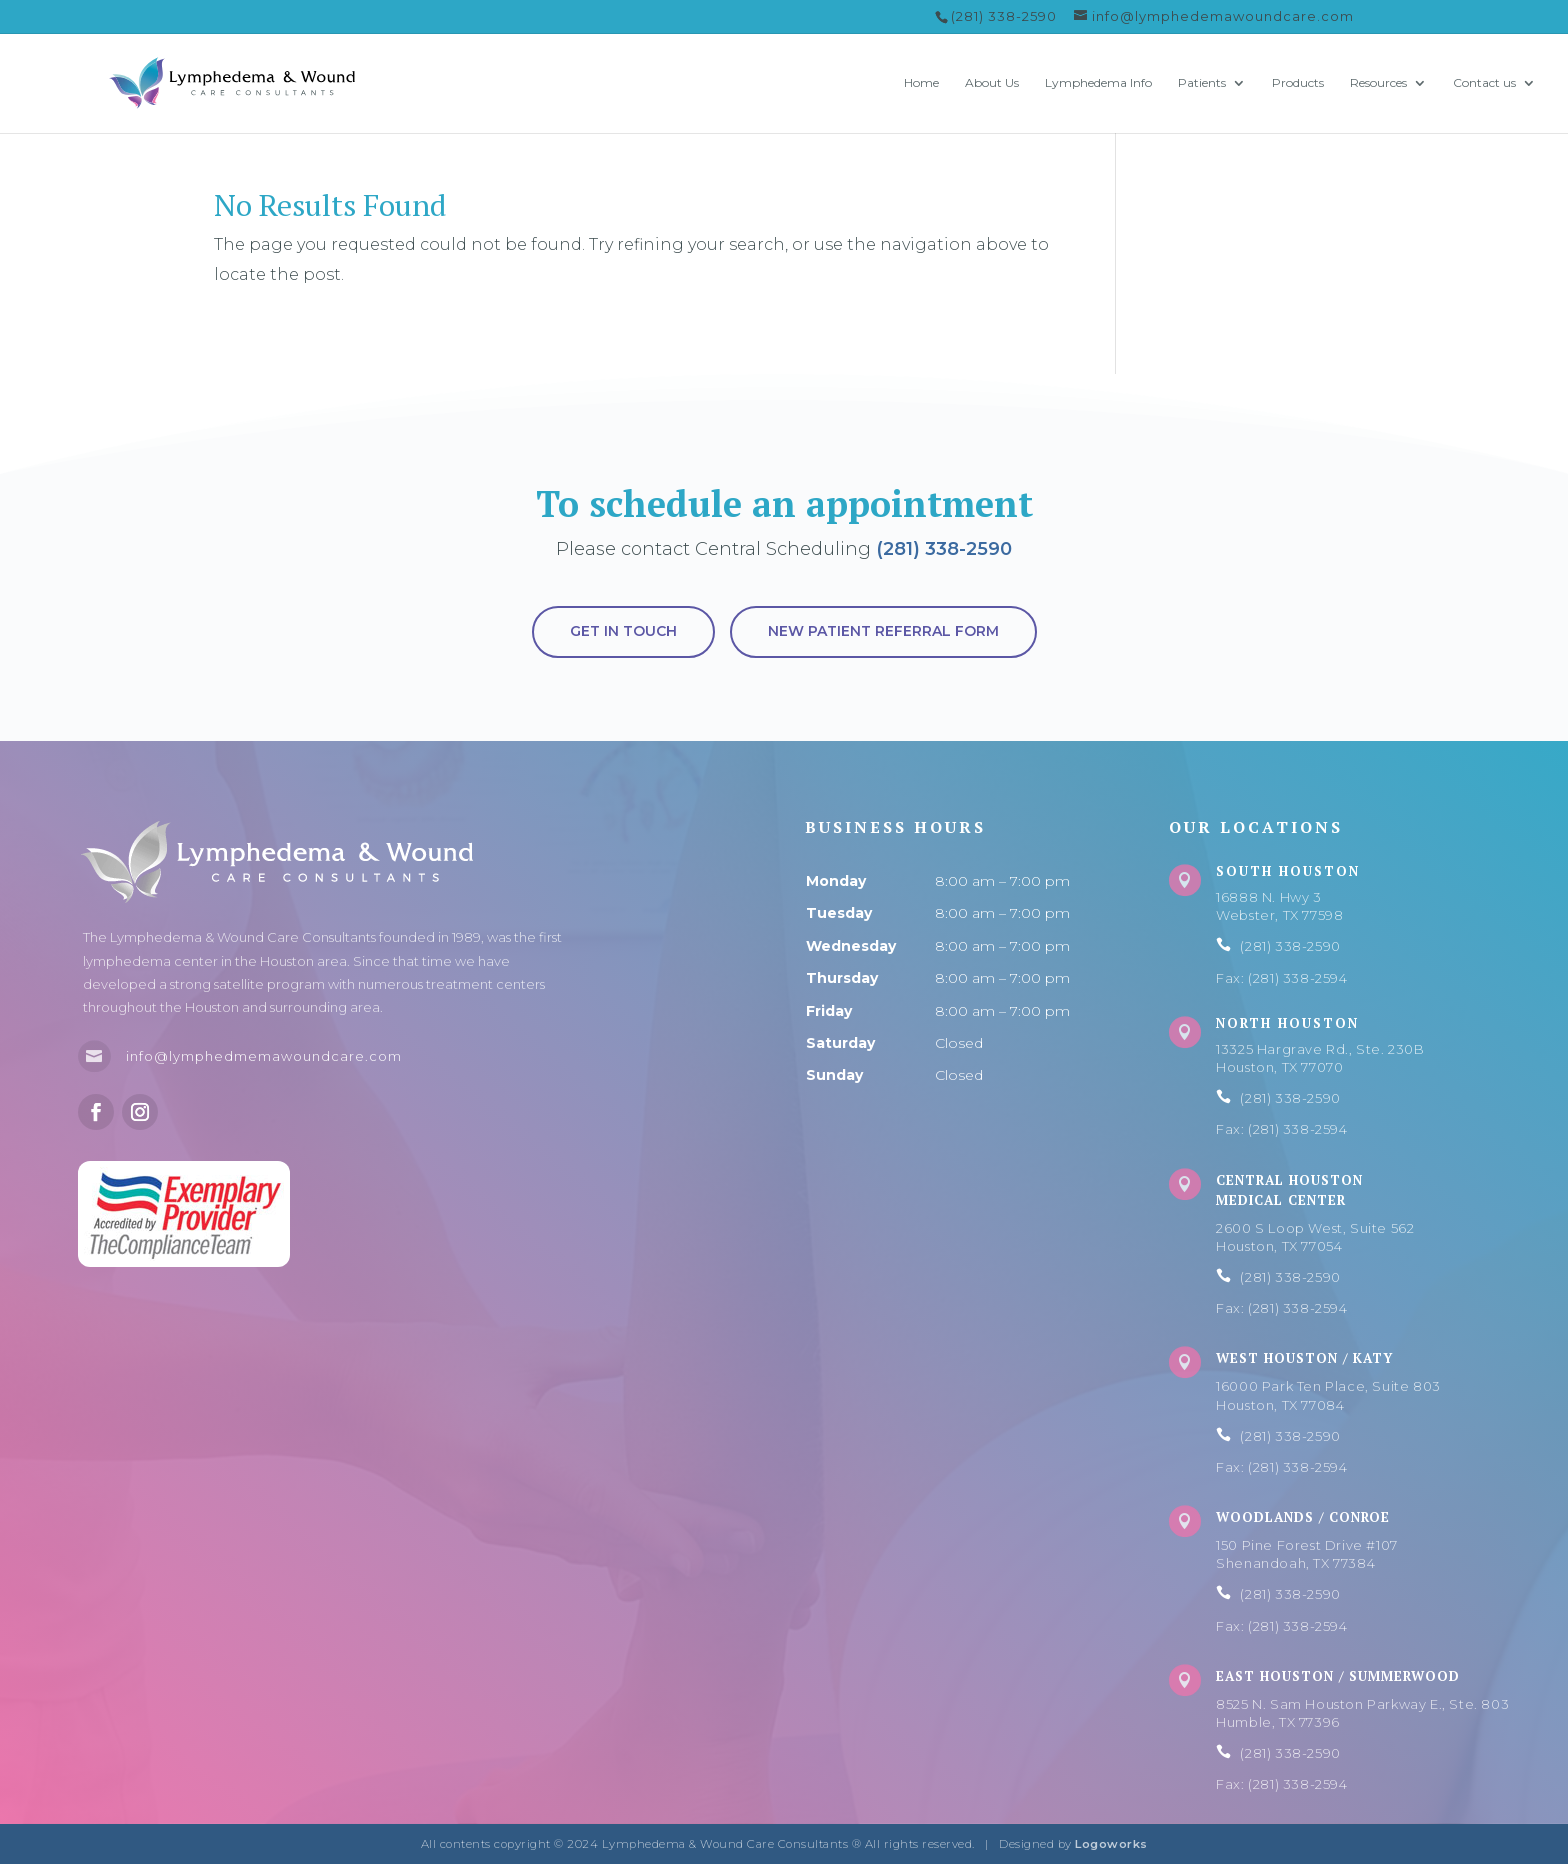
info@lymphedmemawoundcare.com (264, 1056)
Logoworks (1111, 1844)
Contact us (1484, 83)
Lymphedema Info (1098, 83)
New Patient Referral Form (883, 631)
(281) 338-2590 (944, 549)
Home (921, 83)
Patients (1202, 83)
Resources (1378, 83)
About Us (992, 83)
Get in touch (623, 631)
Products (1298, 83)
